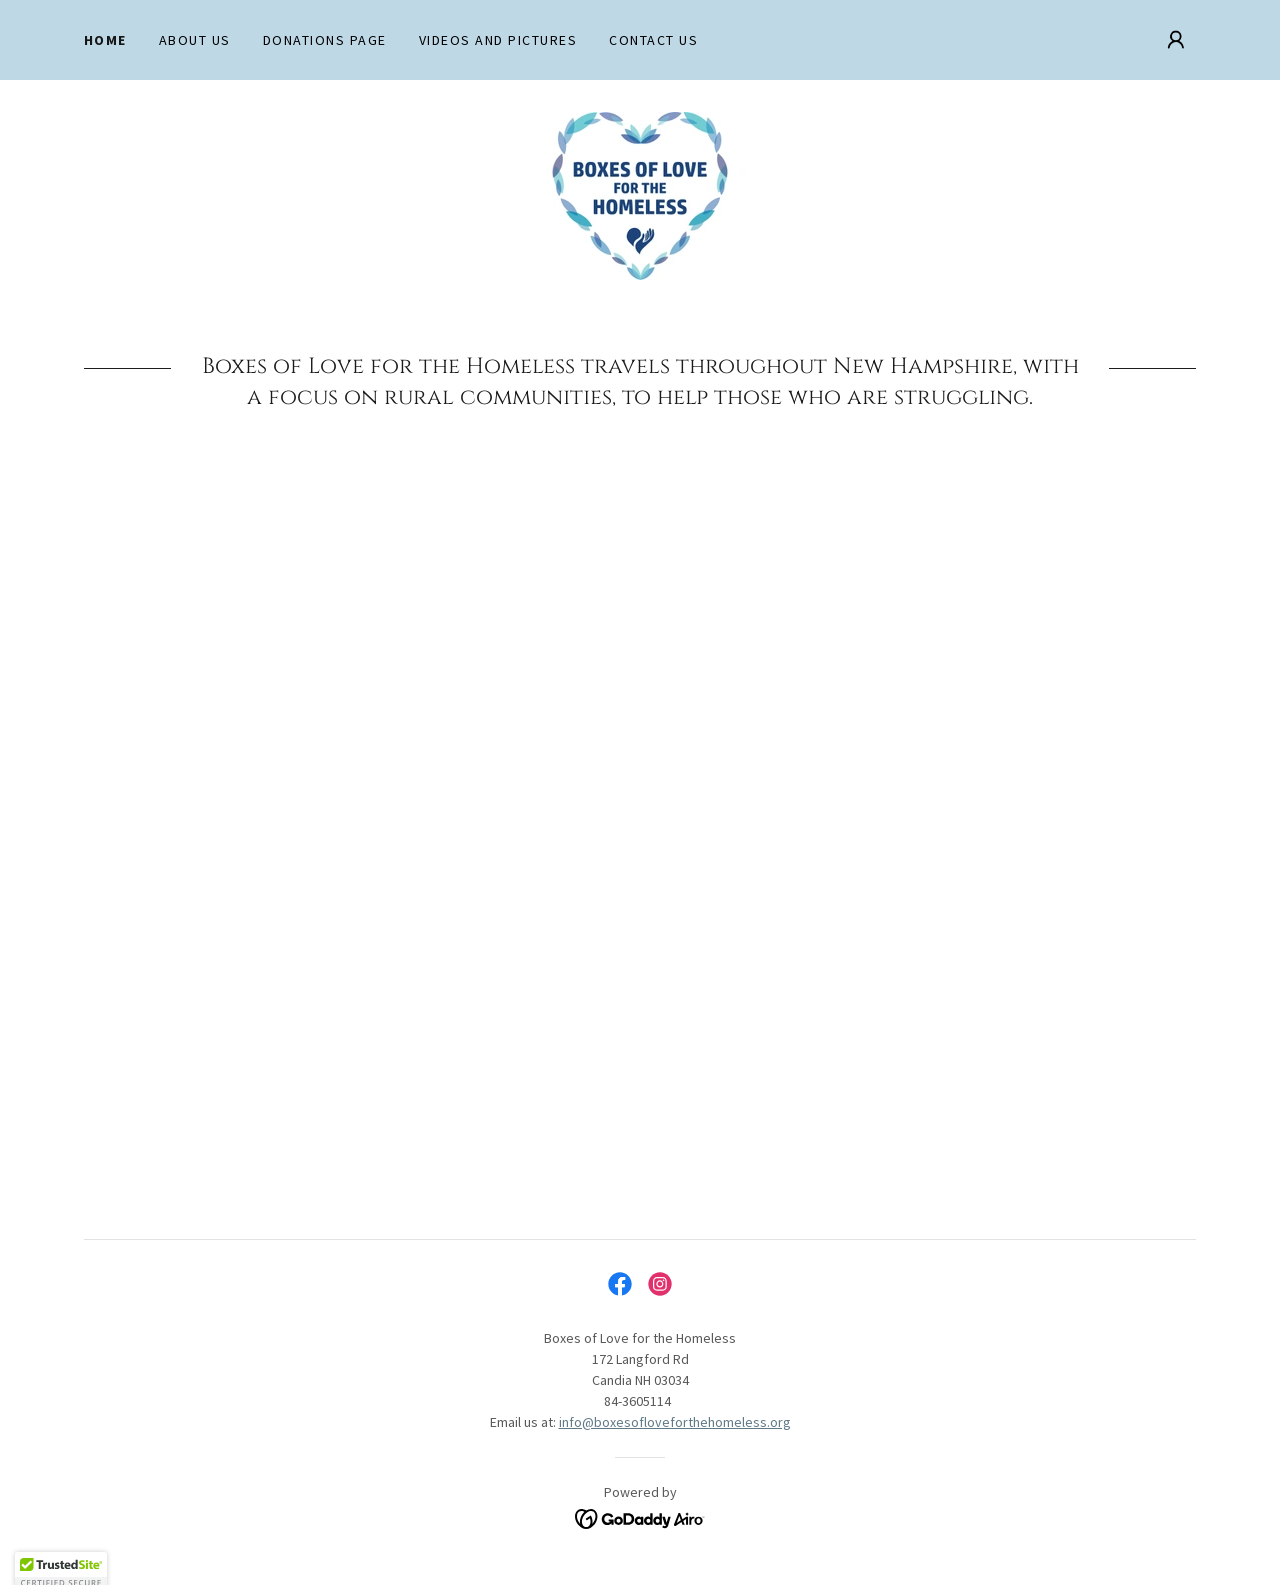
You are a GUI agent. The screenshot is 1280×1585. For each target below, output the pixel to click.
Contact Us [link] (653, 40)
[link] (640, 194)
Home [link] (105, 40)
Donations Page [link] (325, 40)
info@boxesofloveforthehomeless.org (675, 1422)
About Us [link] (195, 40)
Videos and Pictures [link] (498, 40)
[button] (1176, 40)
